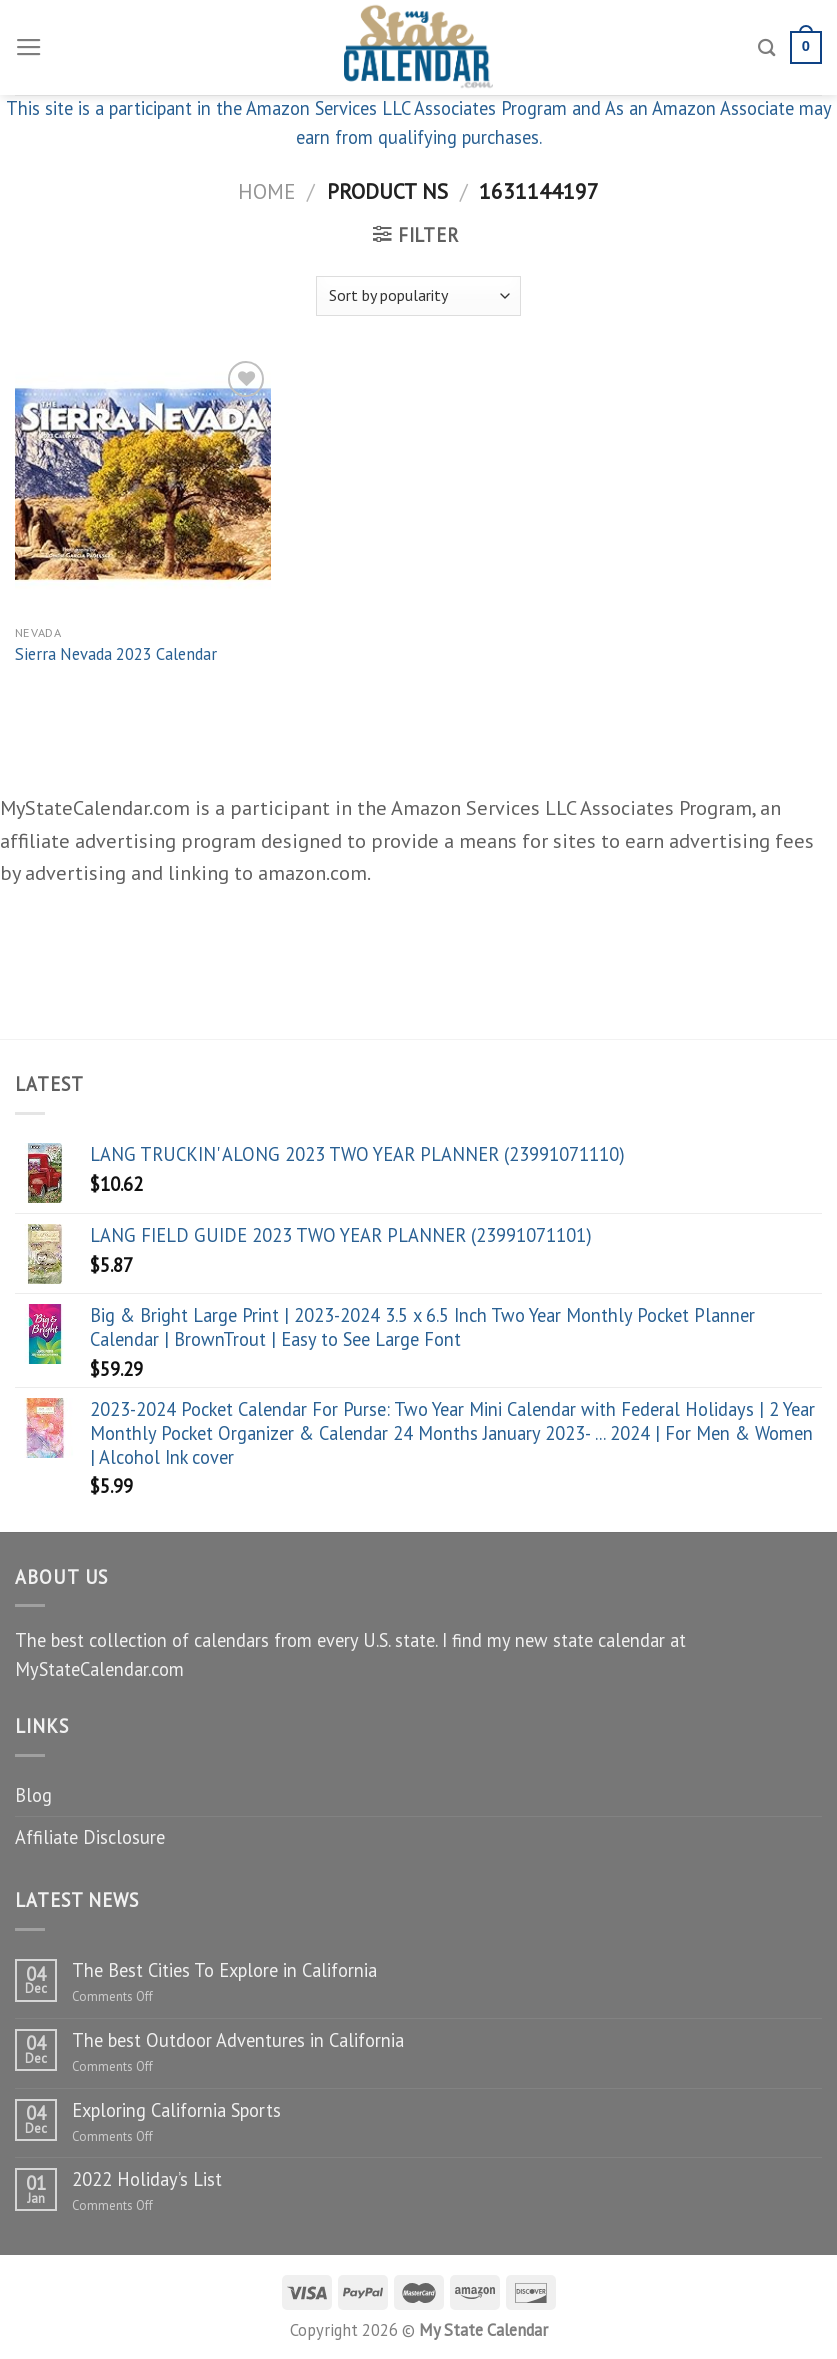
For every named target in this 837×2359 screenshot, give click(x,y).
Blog (33, 1795)
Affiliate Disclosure (90, 1837)
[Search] (767, 47)
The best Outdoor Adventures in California (238, 2040)
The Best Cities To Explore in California (224, 1970)
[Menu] (29, 48)
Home (266, 191)
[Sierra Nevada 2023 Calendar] (143, 484)
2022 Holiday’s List (147, 2179)
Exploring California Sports (176, 2110)
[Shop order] (418, 296)
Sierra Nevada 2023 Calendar (116, 654)
